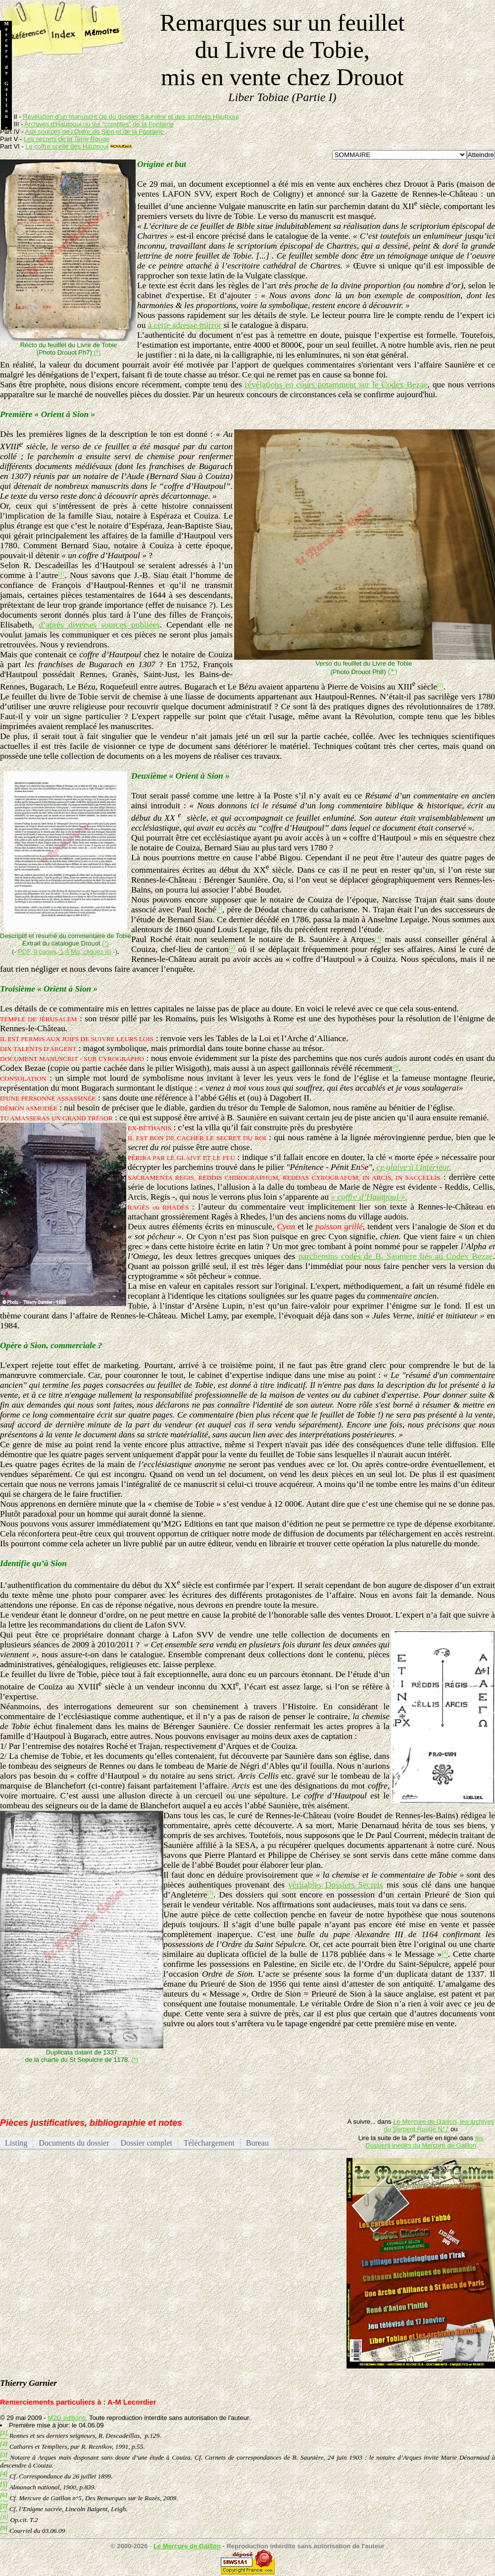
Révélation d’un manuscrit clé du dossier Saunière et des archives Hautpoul (131, 116)
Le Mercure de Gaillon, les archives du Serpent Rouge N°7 (439, 2125)
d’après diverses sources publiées (99, 625)
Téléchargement (209, 2143)
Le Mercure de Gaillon (187, 2546)
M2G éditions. (67, 2417)
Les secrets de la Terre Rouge (66, 139)
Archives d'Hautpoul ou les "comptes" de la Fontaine (99, 124)
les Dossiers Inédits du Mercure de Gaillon (424, 2141)
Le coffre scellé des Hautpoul (66, 146)
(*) (97, 352)
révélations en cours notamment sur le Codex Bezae (336, 384)
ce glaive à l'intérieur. (413, 1167)
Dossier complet (146, 2143)
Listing (16, 2143)
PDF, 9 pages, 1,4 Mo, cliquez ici (64, 951)
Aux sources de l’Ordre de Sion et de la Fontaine (94, 131)
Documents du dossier (74, 2143)
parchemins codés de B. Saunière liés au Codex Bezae (395, 1256)
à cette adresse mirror (185, 325)
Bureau (257, 2143)
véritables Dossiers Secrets (335, 1885)
